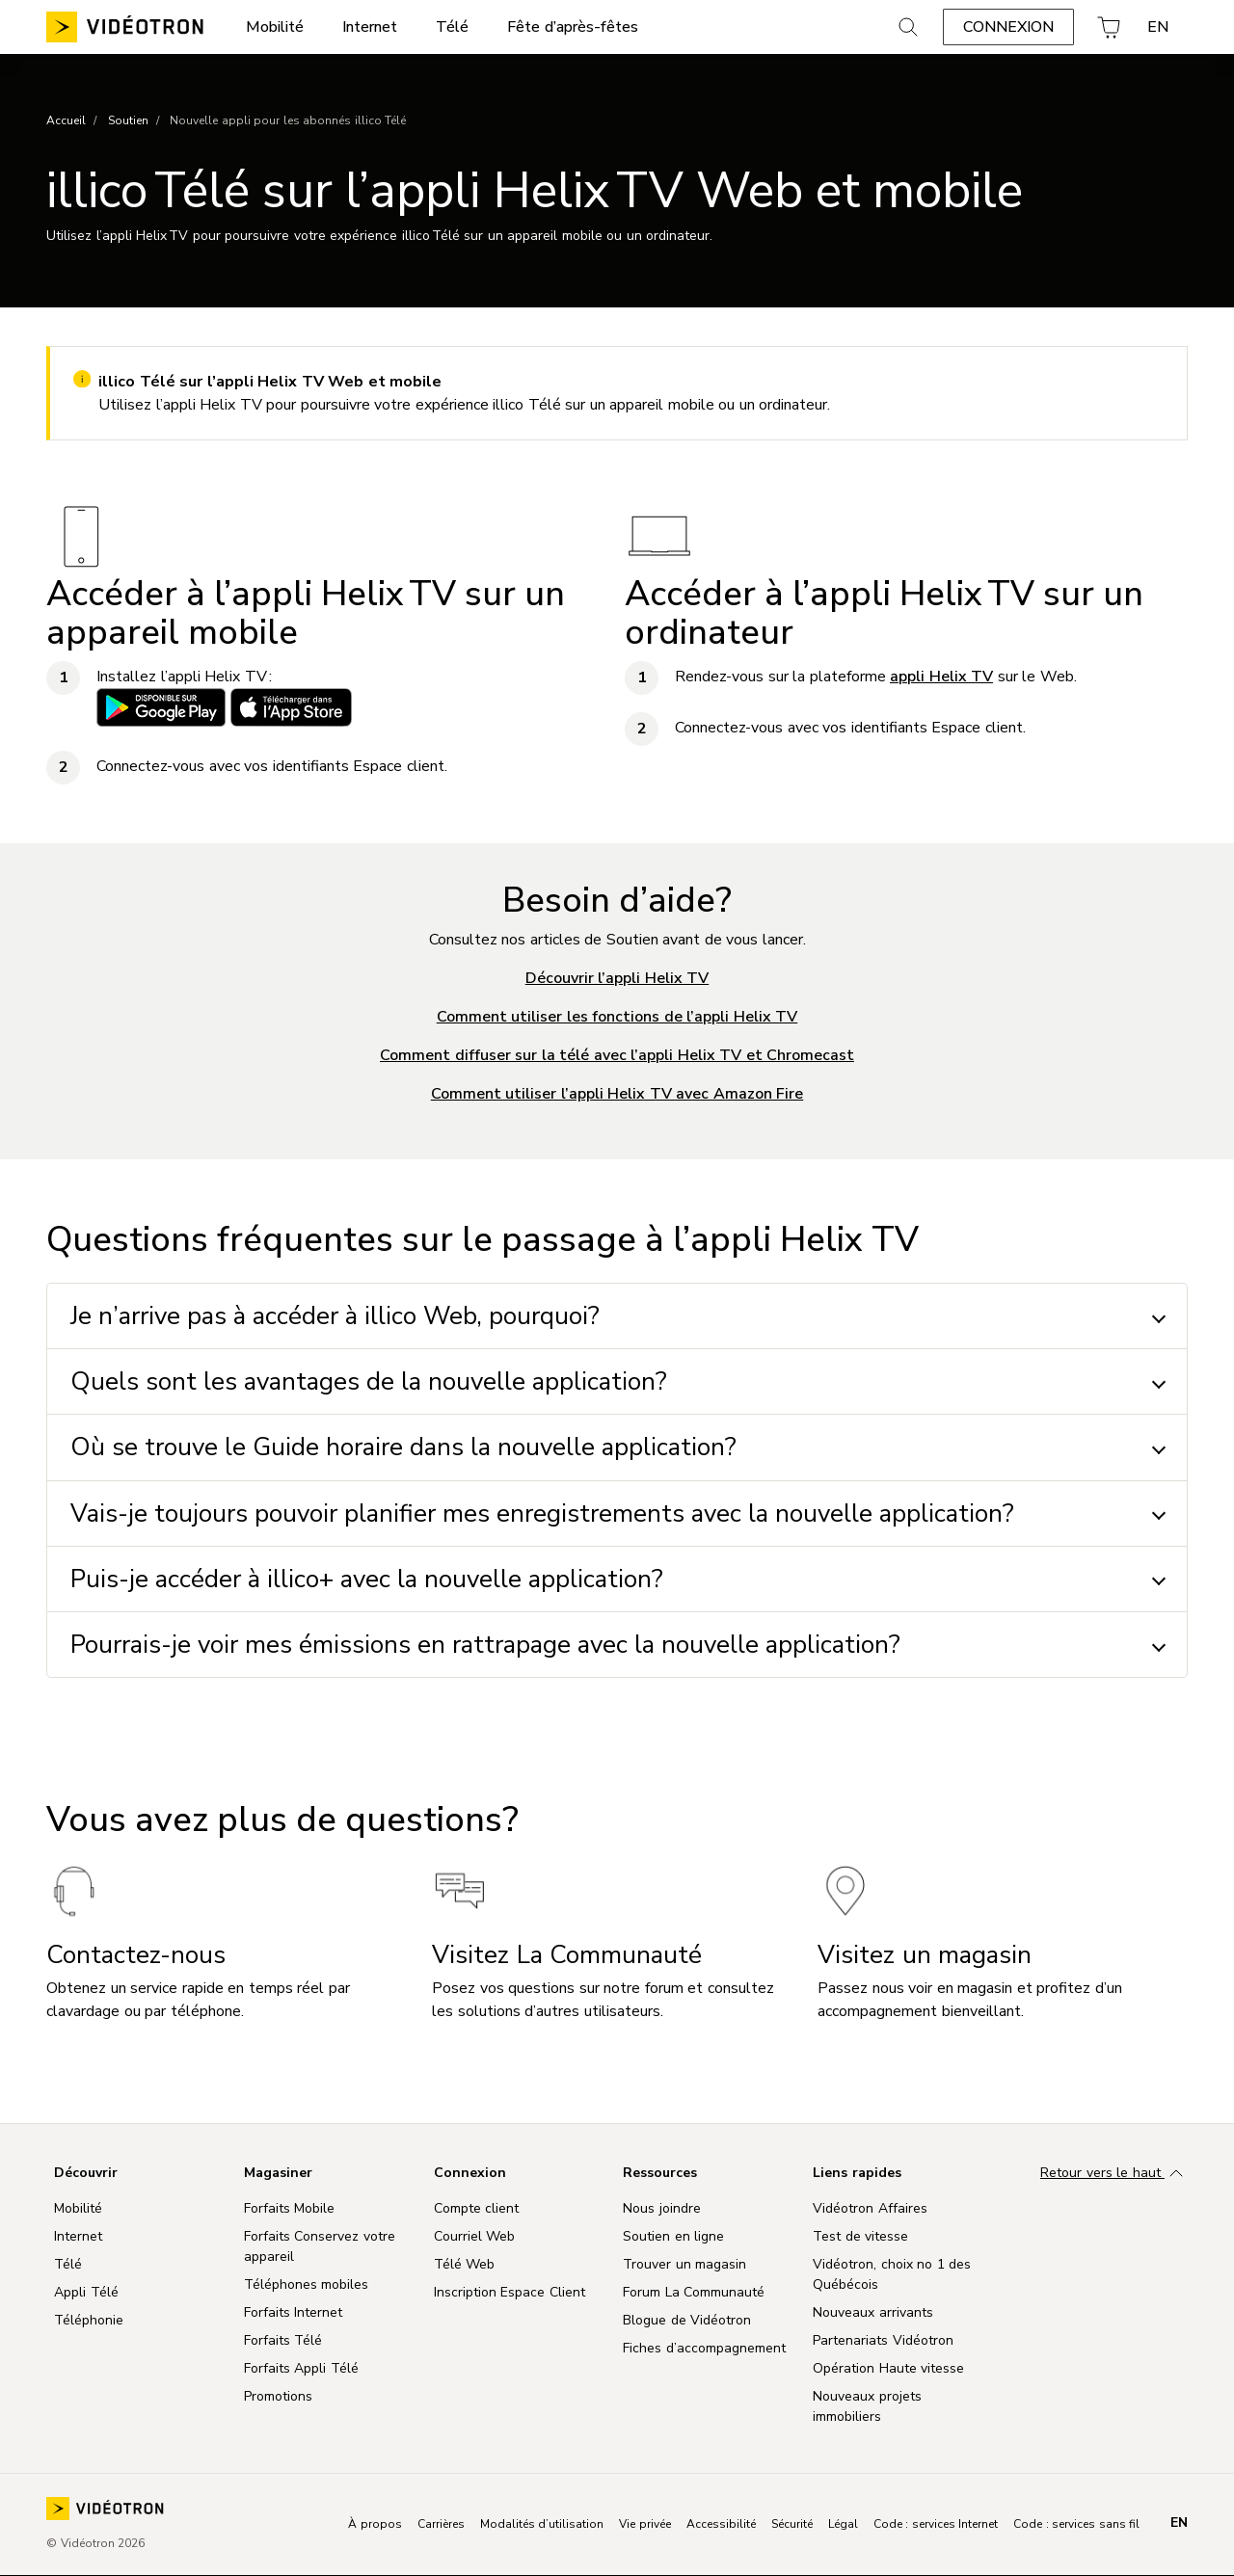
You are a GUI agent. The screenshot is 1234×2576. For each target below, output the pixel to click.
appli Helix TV (941, 676)
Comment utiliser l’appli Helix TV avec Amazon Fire (617, 1093)
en (1179, 2523)
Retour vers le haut (1114, 2174)
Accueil (66, 120)
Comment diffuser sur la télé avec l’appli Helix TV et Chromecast (617, 1055)
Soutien (128, 120)
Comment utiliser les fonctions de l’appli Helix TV (617, 1016)
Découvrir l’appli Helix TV (617, 978)
